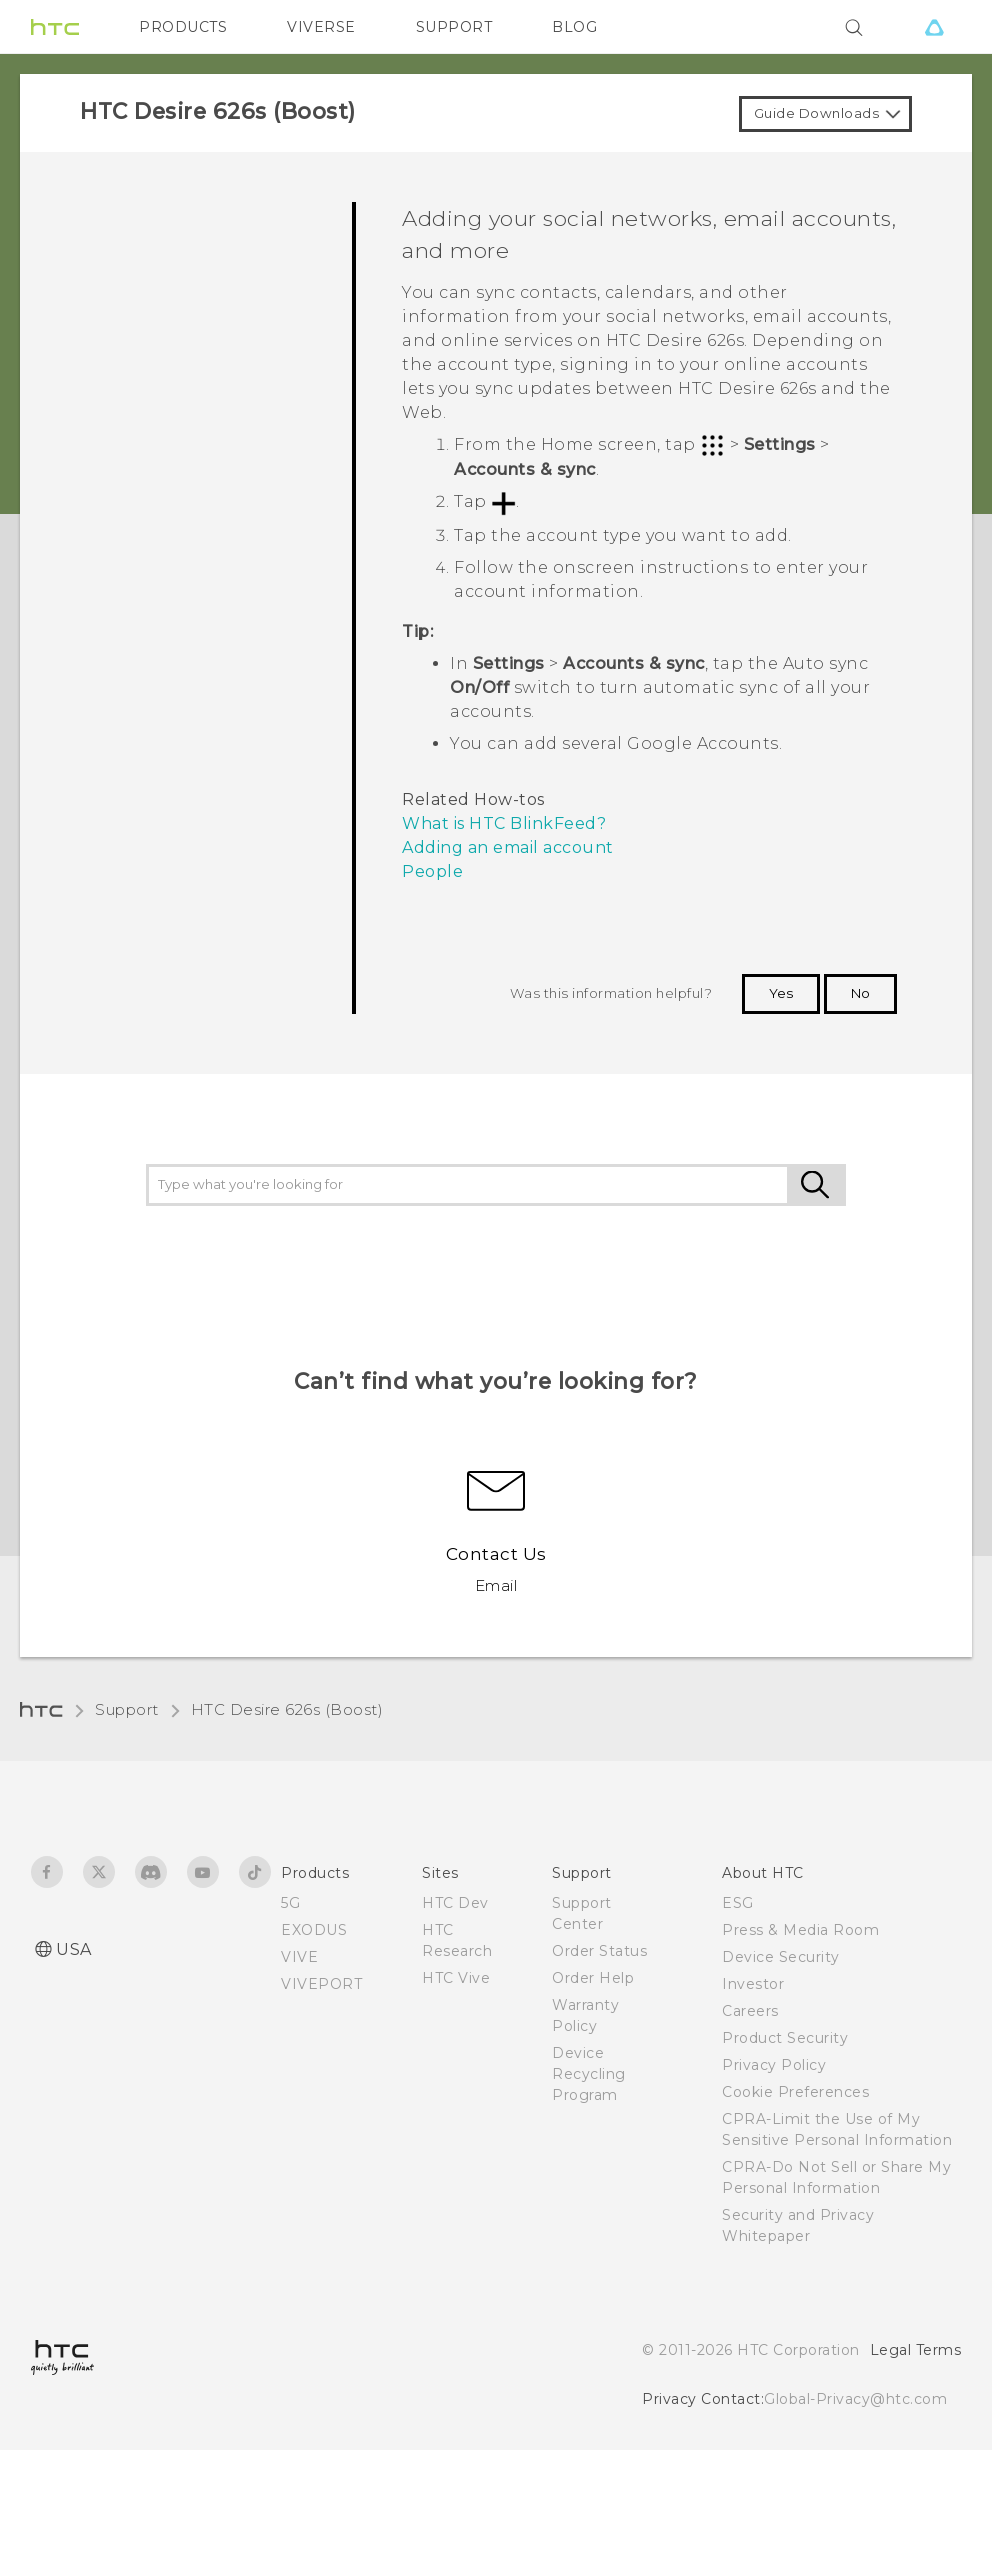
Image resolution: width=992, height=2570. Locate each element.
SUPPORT (454, 27)
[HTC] (55, 27)
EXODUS (314, 1930)
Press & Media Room (800, 1930)
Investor (753, 1984)
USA (74, 1949)
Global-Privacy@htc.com (855, 2399)
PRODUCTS (183, 27)
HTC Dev (455, 1903)
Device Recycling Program (589, 2074)
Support (127, 1709)
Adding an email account (508, 847)
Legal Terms (916, 2350)
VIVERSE (321, 27)
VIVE (299, 1957)
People (432, 871)
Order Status (599, 1951)
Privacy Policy (774, 2065)
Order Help (593, 1978)
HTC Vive (456, 1978)
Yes (781, 993)
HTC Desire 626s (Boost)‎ (287, 1709)
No (860, 993)
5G (290, 1903)
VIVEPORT (321, 1984)
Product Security (785, 2038)
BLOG (574, 27)
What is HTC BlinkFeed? (504, 823)
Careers (750, 2011)
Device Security (781, 1957)
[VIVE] (934, 27)
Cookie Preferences (795, 2092)
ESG (738, 1903)
